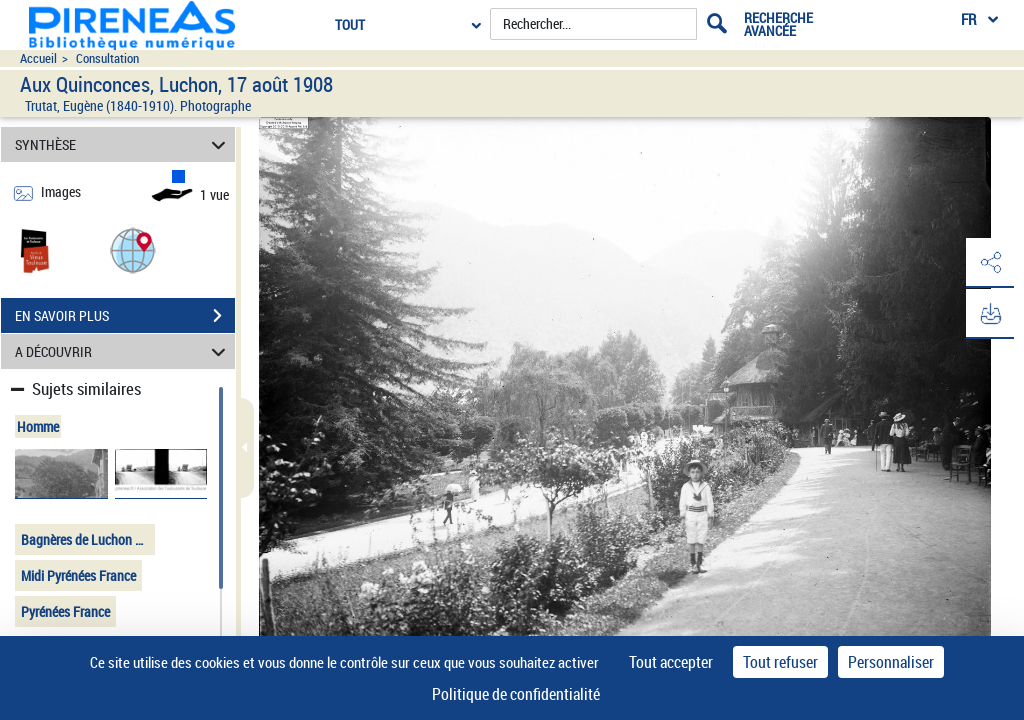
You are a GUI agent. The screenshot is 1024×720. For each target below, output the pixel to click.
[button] (133, 249)
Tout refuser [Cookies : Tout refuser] (780, 662)
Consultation (107, 58)
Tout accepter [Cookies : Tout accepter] (671, 662)
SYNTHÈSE (123, 144)
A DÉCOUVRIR (123, 351)
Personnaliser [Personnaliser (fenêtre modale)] (891, 662)
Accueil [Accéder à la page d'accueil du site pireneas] (38, 58)
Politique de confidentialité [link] (516, 694)
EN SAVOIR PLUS (125, 316)
